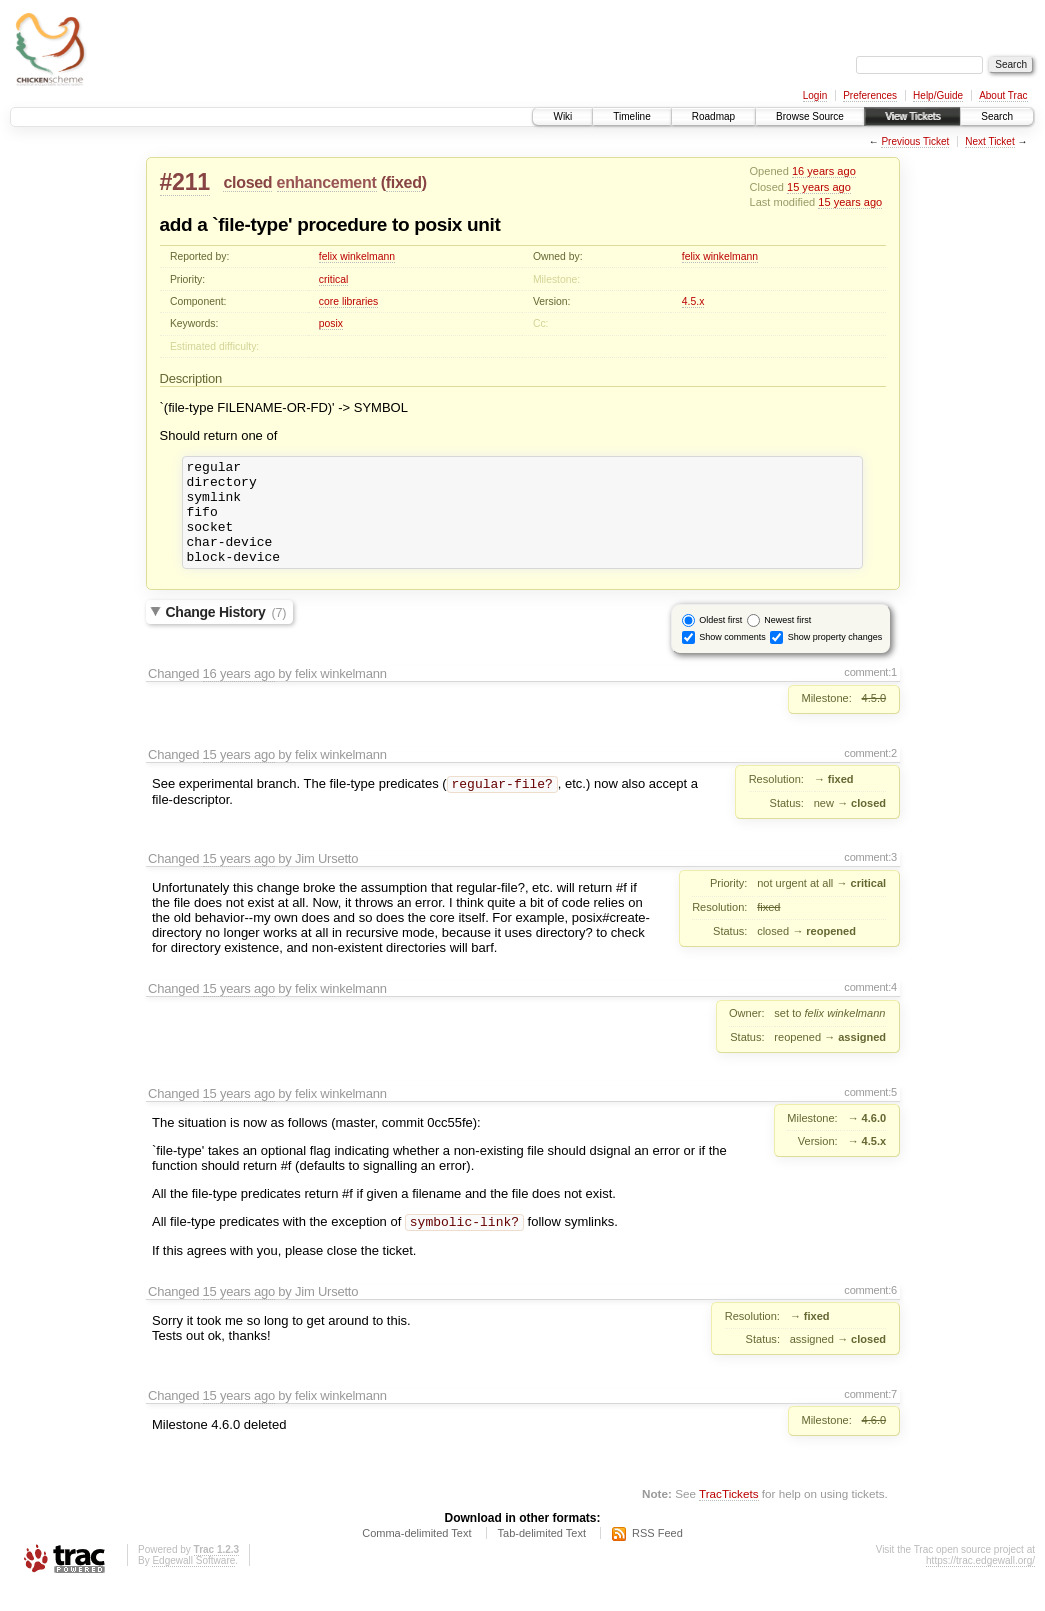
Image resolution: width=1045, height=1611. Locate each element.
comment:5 (870, 1113)
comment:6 (870, 1313)
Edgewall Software (193, 1583)
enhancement (327, 182)
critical (333, 279)
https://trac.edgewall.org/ (980, 1583)
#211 (185, 182)
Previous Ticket (915, 141)
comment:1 (870, 693)
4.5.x (693, 301)
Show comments (732, 658)
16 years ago (824, 171)
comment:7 (870, 1417)
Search (997, 116)
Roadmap (713, 116)
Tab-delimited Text (542, 1556)
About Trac (1003, 95)
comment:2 (870, 774)
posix (331, 323)
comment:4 (870, 1008)
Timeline (631, 116)
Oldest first (720, 641)
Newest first (787, 641)
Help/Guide (938, 95)
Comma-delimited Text (416, 1556)
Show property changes (835, 658)
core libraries (348, 301)
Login (815, 95)
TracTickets (729, 1516)
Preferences (870, 95)
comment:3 (870, 878)
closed (247, 182)
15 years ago (819, 187)
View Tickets (912, 116)
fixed (404, 182)
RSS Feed (657, 1556)
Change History (226, 633)
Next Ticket (989, 141)
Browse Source (810, 116)
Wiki (562, 116)
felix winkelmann (357, 256)
